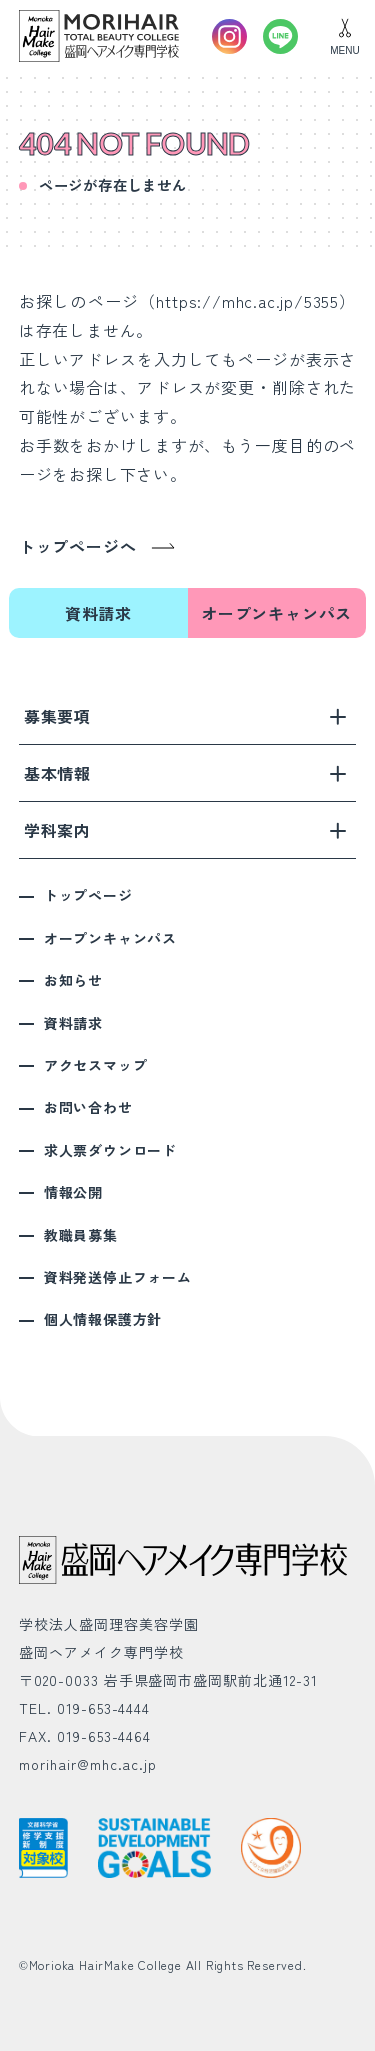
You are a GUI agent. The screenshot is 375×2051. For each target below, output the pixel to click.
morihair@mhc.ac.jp (88, 1764)
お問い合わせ (88, 1107)
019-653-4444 (104, 1708)
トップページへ (78, 546)
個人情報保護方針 (103, 1319)
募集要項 (185, 716)
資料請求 (98, 613)
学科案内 (185, 830)
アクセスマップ (96, 1065)
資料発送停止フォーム (118, 1277)
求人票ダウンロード (110, 1150)
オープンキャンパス (276, 613)
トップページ (88, 895)
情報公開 (73, 1192)
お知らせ (73, 980)
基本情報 (185, 773)
